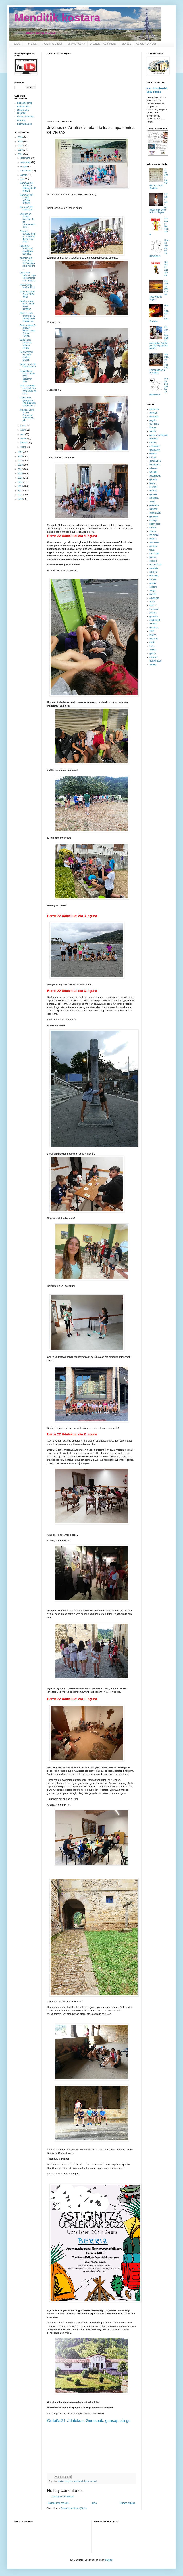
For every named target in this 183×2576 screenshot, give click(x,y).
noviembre (25, 162)
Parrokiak (31, 43)
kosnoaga (154, 553)
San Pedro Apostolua (166, 268)
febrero (24, 442)
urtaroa (152, 538)
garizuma (153, 516)
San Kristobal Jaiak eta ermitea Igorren (26, 356)
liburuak (153, 487)
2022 (20, 154)
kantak (152, 457)
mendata (153, 568)
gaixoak (153, 494)
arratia (60, 2481)
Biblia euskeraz (24, 103)
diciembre (25, 158)
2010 (20, 499)
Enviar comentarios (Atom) (74, 2508)
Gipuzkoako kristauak (23, 111)
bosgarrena (155, 476)
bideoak (153, 472)
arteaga (153, 546)
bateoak (153, 509)
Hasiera (16, 43)
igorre (86, 2481)
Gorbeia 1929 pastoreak (26, 208)
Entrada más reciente (58, 2503)
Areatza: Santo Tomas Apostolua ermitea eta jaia (27, 415)
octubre (24, 166)
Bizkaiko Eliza (24, 106)
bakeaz (153, 557)
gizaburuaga (155, 661)
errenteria (154, 505)
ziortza (152, 531)
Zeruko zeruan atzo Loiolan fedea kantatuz (27, 305)
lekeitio (152, 635)
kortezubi (153, 609)
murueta (153, 572)
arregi (152, 501)
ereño (152, 642)
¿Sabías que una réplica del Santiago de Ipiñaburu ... (27, 263)
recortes (153, 413)
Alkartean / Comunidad (103, 43)
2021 (20, 452)
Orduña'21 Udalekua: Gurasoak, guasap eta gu (88, 2420)
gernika (153, 479)
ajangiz (152, 583)
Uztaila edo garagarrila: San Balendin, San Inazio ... (28, 401)
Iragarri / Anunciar (52, 43)
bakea (152, 483)
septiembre (26, 170)
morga (152, 590)
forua (151, 550)
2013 (20, 486)
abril (22, 434)
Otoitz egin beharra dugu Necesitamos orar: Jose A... (28, 276)
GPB (151, 631)
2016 (20, 473)
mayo (23, 430)
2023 (20, 150)
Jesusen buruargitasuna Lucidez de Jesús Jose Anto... (28, 236)
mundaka (153, 498)
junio (23, 425)
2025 (20, 141)
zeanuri (93, 2481)
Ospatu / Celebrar (146, 43)
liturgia (152, 427)
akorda (152, 612)
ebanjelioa (154, 409)
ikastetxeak (154, 620)
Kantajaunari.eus (25, 116)
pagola (152, 420)
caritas (152, 442)
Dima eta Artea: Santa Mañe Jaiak (27, 294)
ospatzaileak (155, 564)
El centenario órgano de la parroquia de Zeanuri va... (27, 317)
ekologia (153, 520)
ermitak (153, 453)
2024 (20, 146)
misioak (153, 468)
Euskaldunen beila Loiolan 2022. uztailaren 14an (27, 376)
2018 (20, 465)
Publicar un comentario (63, 2496)
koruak (152, 527)
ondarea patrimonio (158, 435)
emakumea (154, 464)
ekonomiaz (154, 446)
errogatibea (155, 513)
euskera (153, 657)
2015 (20, 478)
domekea (153, 416)
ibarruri (152, 605)
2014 (20, 482)
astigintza (69, 2481)
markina (153, 623)
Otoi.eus (21, 120)
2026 (20, 137)
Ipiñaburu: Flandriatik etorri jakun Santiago (26, 250)
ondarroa (153, 627)
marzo (23, 438)
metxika (153, 664)
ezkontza (153, 575)
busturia (153, 561)
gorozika (153, 616)
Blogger (109, 2560)
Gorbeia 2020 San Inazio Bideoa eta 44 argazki (28, 187)
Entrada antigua (127, 2503)
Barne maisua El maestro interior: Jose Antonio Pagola (28, 330)
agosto (24, 175)
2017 (20, 469)
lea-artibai (154, 535)
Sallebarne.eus (24, 124)
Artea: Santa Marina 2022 (27, 286)
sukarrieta (154, 598)
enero (23, 447)
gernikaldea (155, 461)
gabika (152, 653)
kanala (152, 579)
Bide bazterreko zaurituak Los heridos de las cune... (28, 389)
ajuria (152, 601)
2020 (20, 456)
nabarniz (153, 638)
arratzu (152, 649)
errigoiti (153, 587)
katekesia (154, 424)
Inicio (94, 2503)
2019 (20, 460)
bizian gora (154, 524)
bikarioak (153, 439)
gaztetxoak (78, 2481)
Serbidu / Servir (76, 43)
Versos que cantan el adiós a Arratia (26, 344)
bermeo (153, 490)
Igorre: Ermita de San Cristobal (28, 365)
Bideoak (126, 43)
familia (152, 431)
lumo (151, 646)
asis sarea (154, 542)
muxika (152, 594)
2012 (20, 490)
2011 (20, 494)
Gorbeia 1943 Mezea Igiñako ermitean (26, 199)
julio (22, 179)
